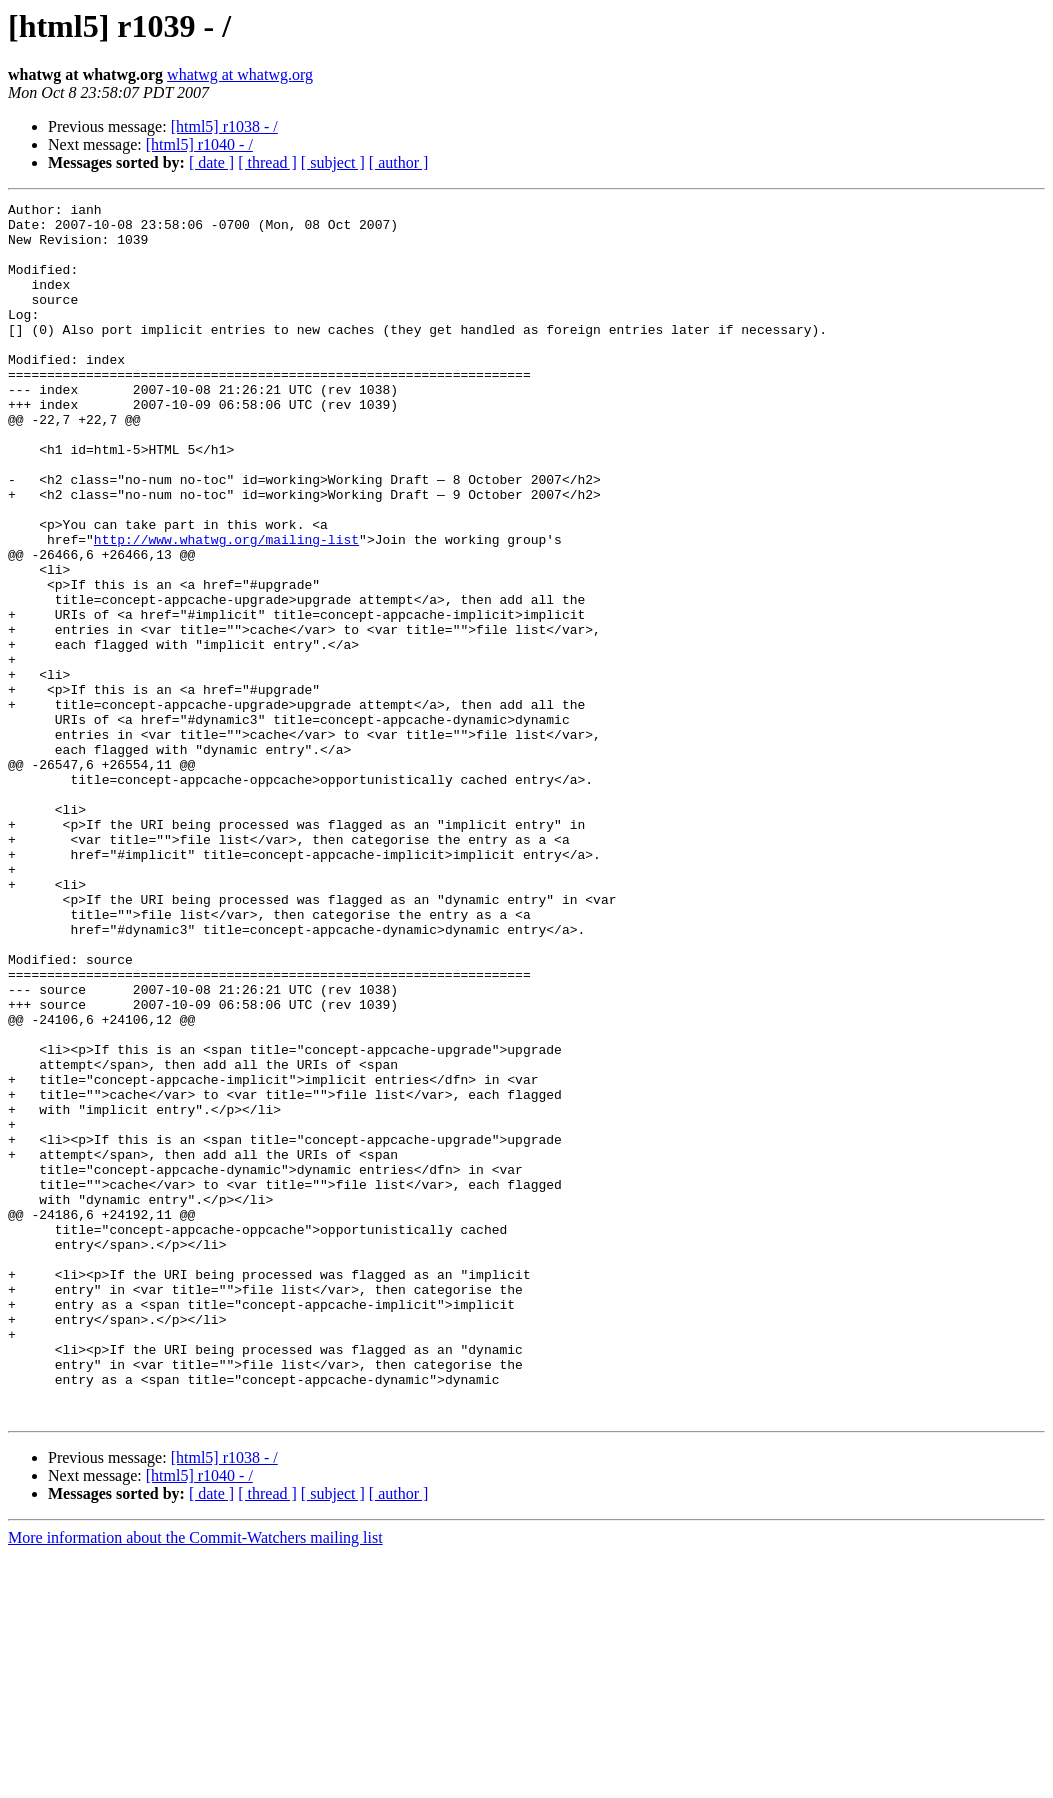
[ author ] (399, 162)
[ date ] (211, 162)
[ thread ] (267, 162)
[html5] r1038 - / (224, 126)
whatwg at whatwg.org (240, 74)
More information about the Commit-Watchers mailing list (195, 1780)
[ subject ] (333, 162)
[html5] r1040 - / (199, 144)
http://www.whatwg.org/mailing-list (226, 608)
